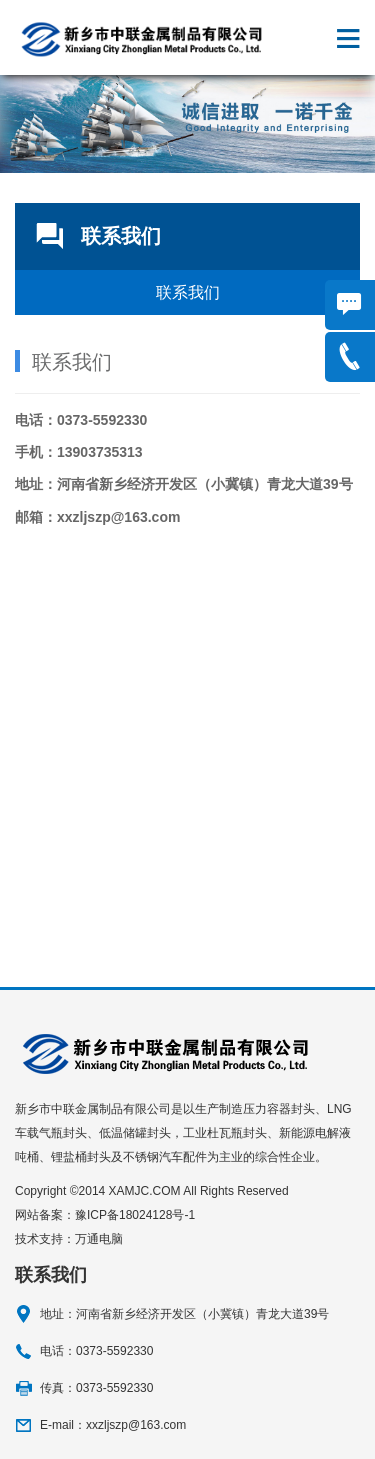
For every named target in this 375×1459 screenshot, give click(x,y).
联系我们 (188, 292)
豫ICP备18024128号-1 (135, 1215)
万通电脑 (99, 1239)
